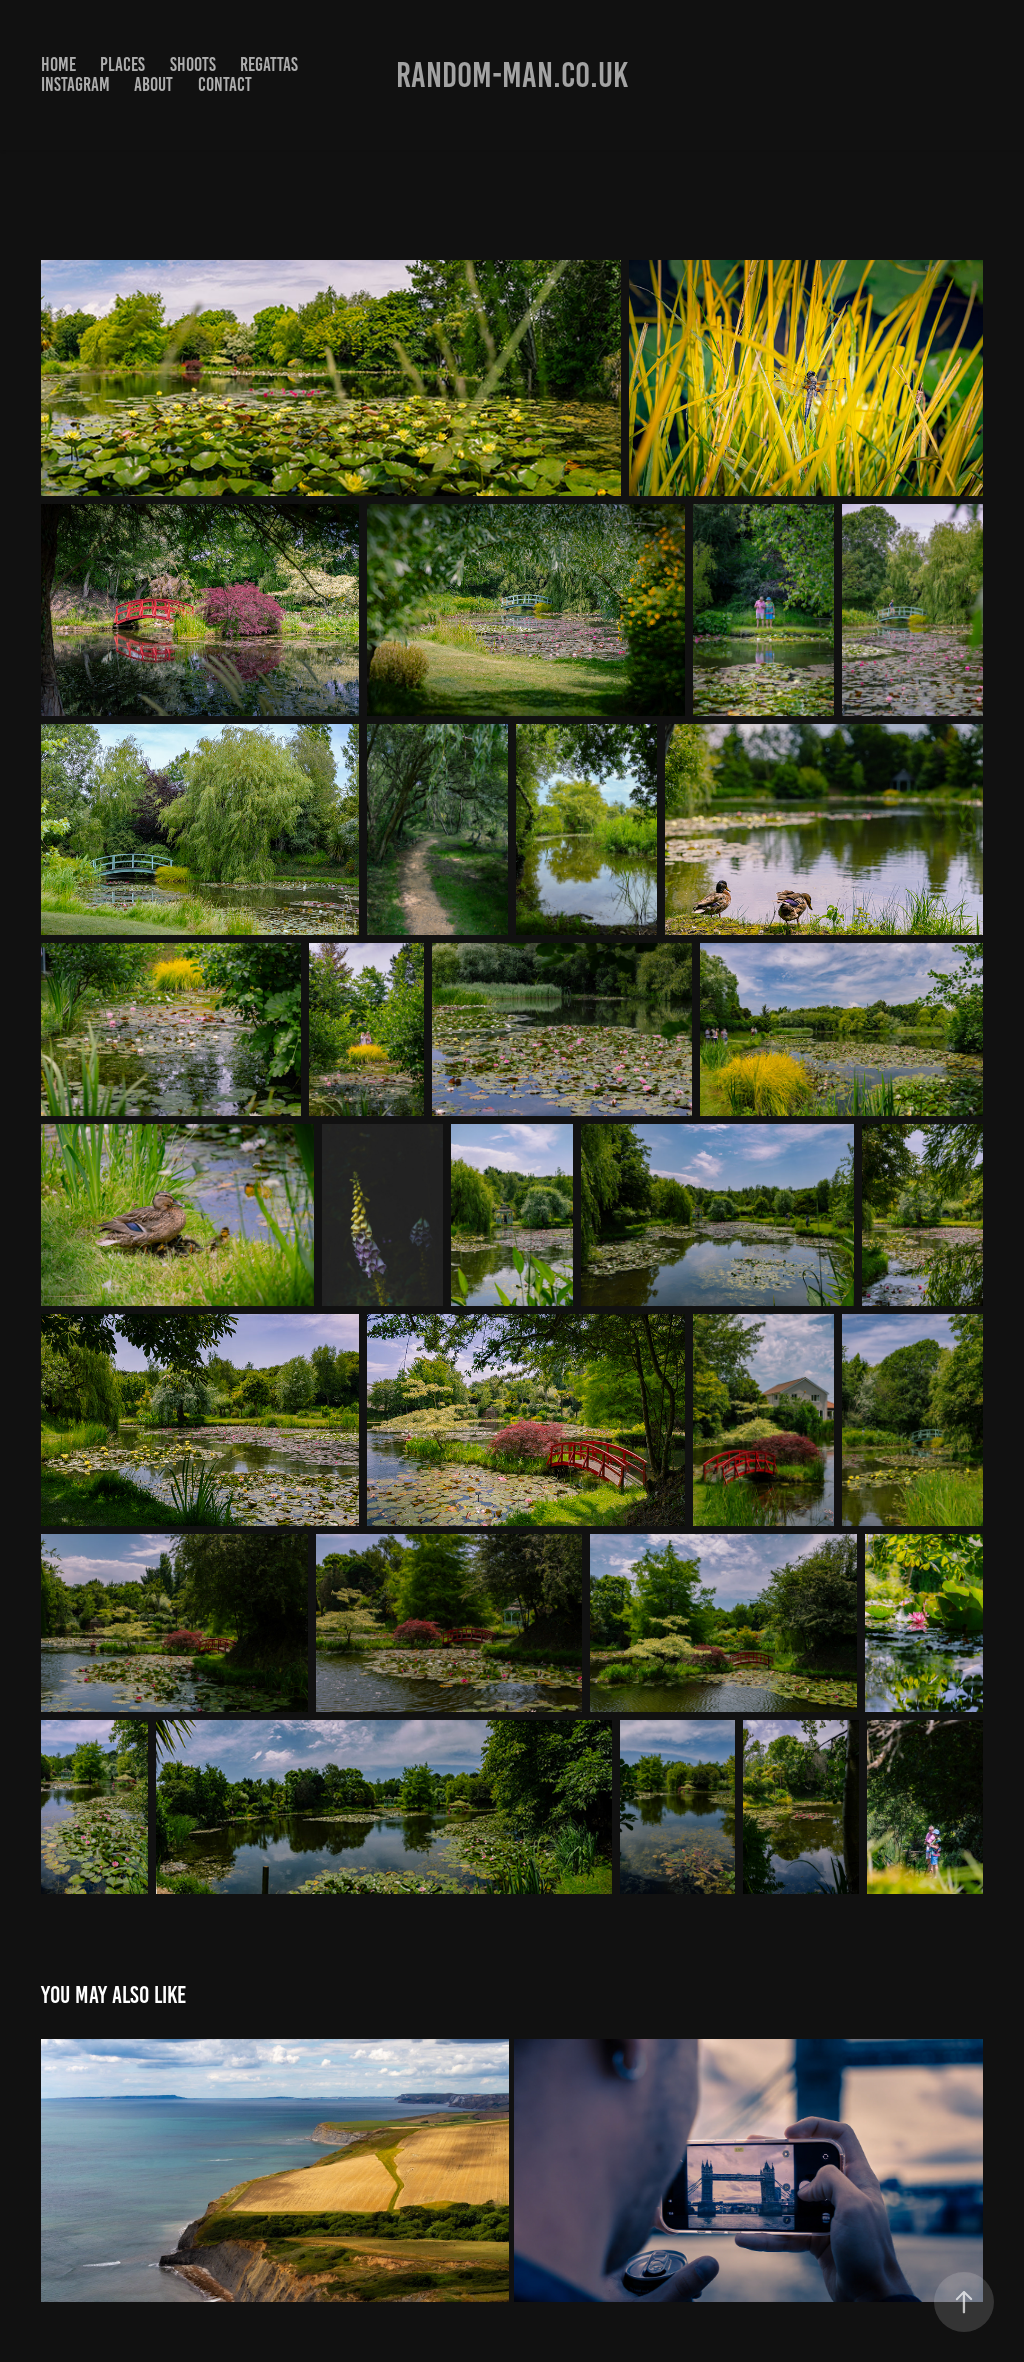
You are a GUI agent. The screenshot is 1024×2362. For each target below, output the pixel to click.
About (153, 84)
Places (122, 64)
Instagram (75, 84)
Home (58, 64)
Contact (225, 84)
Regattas (269, 64)
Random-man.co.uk (512, 75)
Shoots (193, 64)
